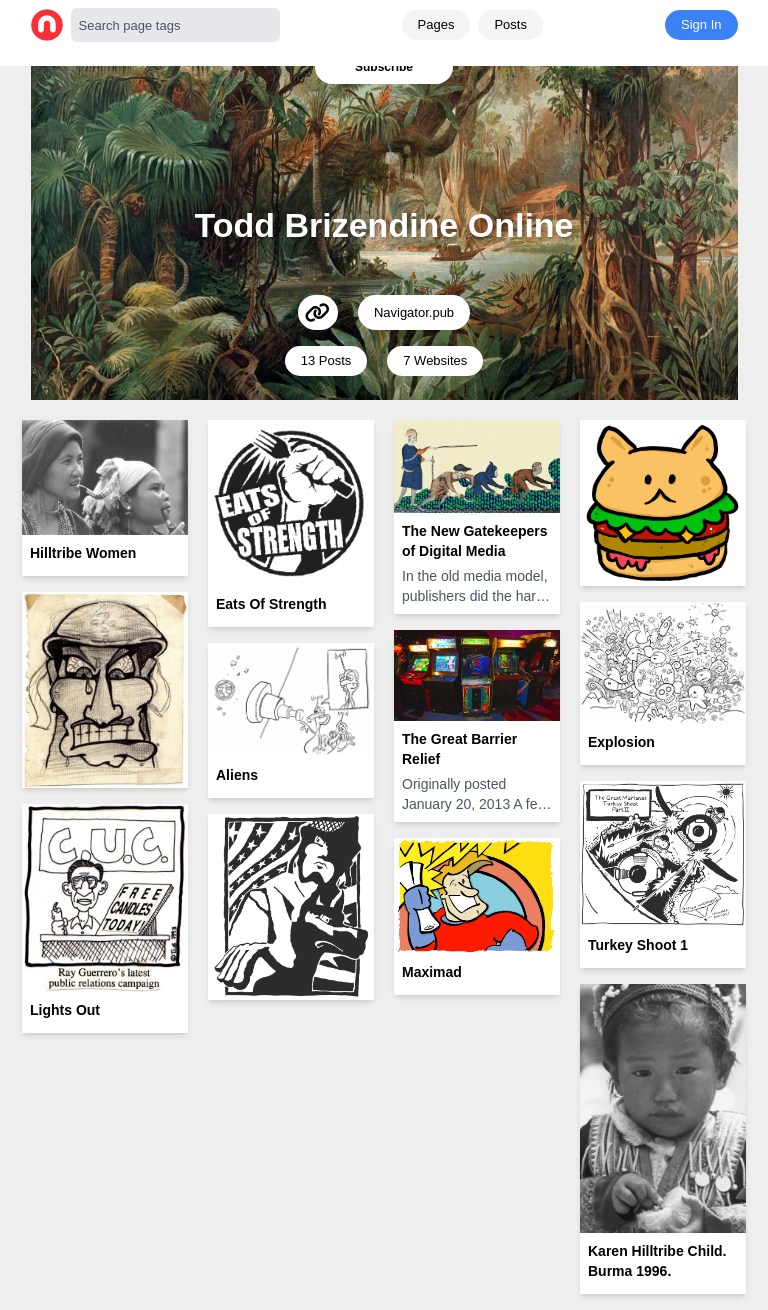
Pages (436, 24)
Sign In (701, 24)
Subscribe (384, 67)
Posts (510, 24)
